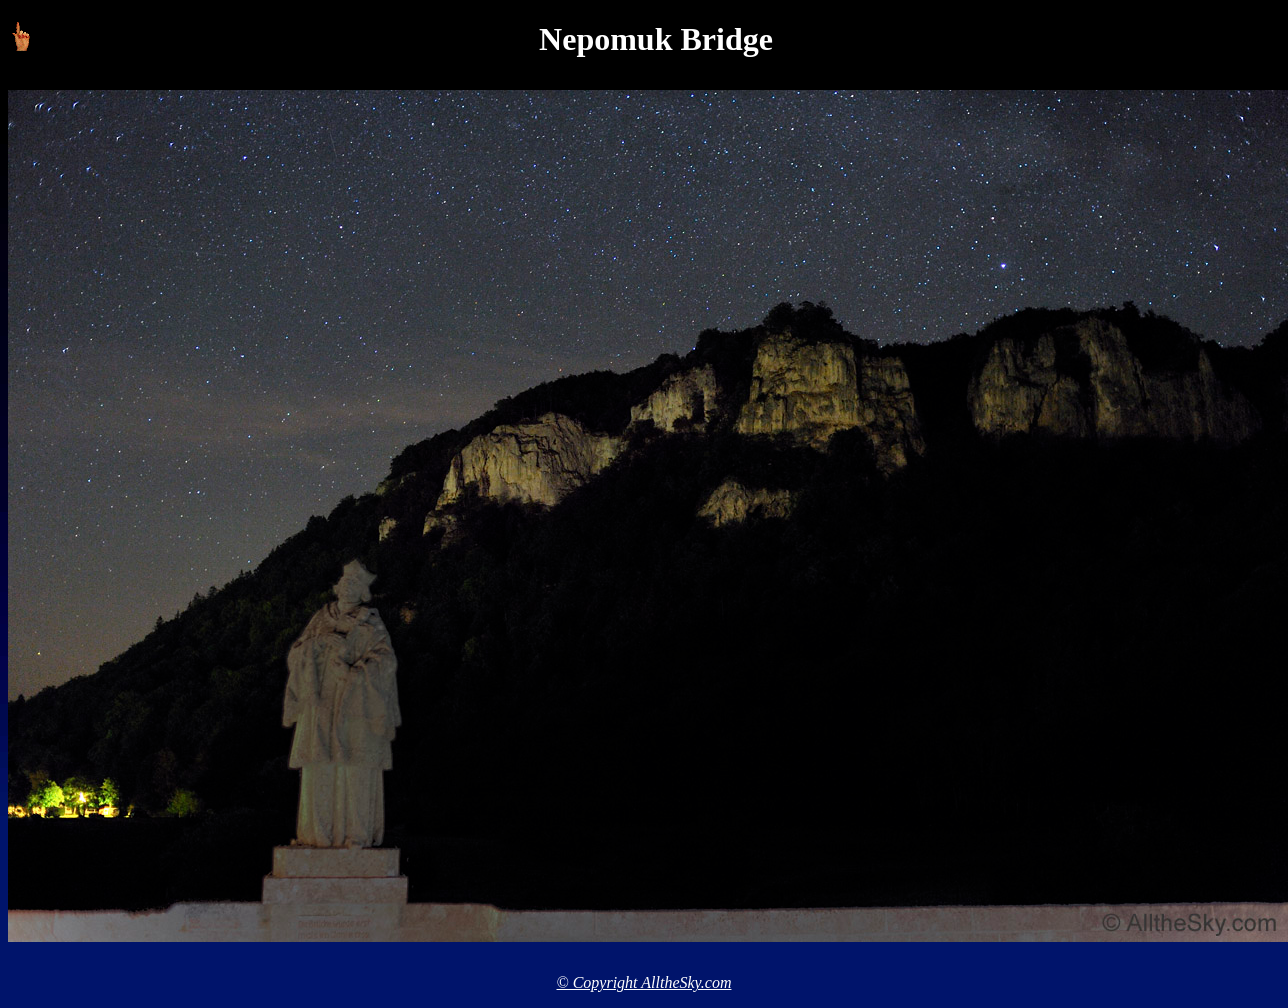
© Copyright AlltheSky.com (644, 982)
